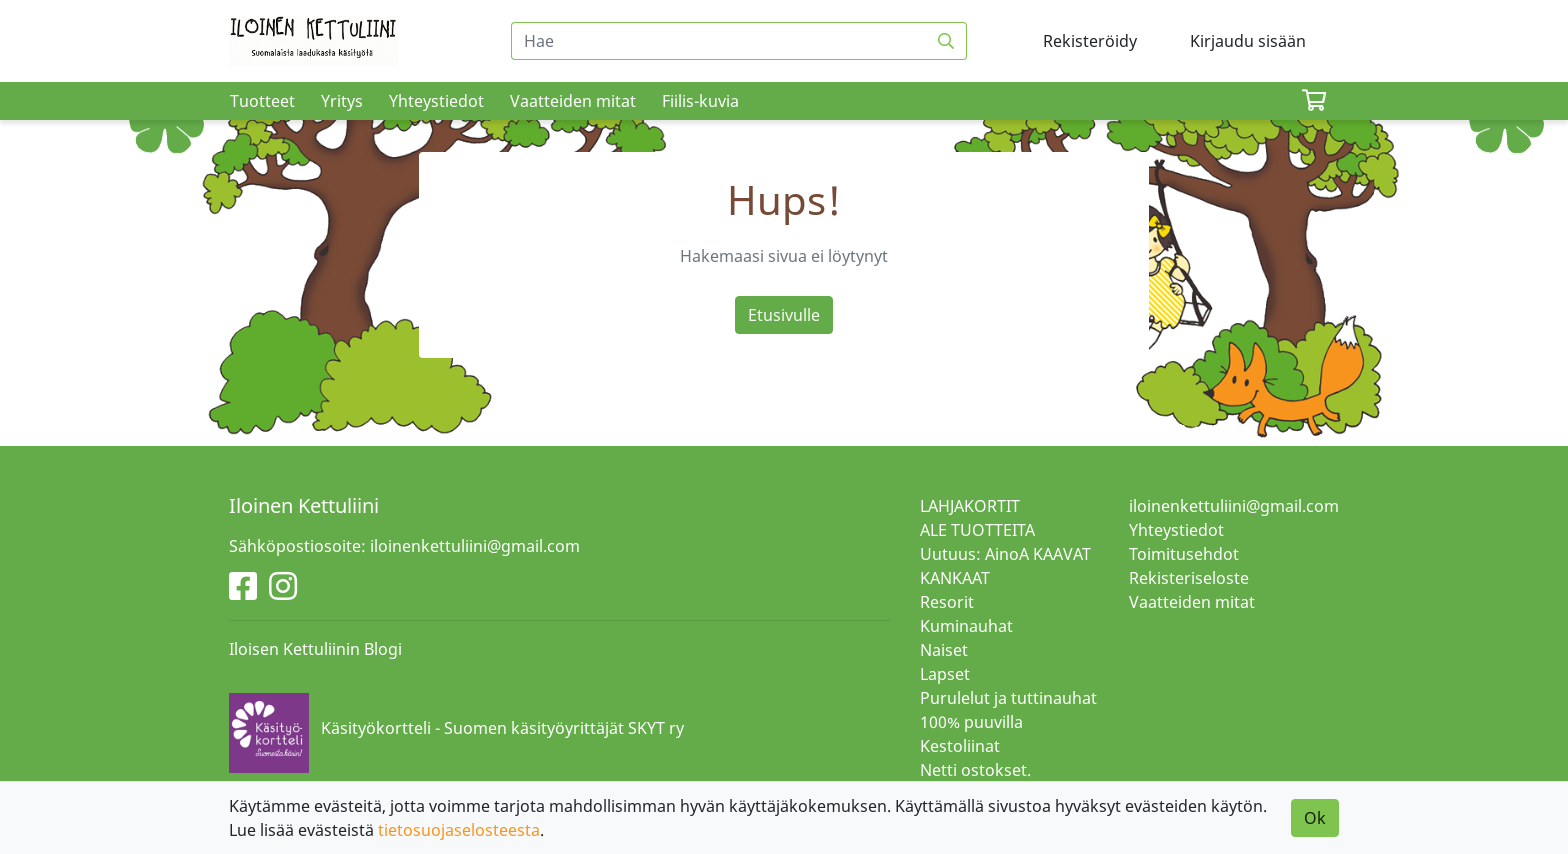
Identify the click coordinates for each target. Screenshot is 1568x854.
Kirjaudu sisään (1248, 41)
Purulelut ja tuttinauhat (1008, 698)
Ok (1315, 818)
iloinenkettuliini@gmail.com (1234, 506)
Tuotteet (262, 101)
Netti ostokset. (975, 770)
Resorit (947, 602)
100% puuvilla (971, 722)
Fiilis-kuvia (700, 101)
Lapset (945, 674)
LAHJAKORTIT (970, 506)
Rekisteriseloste (1189, 578)
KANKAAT (955, 578)
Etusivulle (784, 315)
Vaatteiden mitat (573, 101)
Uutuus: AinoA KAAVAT (1005, 554)
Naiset (944, 650)
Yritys (342, 101)
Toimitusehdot (1184, 554)
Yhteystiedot (436, 101)
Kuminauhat (966, 626)
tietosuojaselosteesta (459, 830)
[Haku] (946, 41)
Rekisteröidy (1090, 41)
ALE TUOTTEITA (977, 530)
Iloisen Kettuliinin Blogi (315, 649)
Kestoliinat (960, 746)
